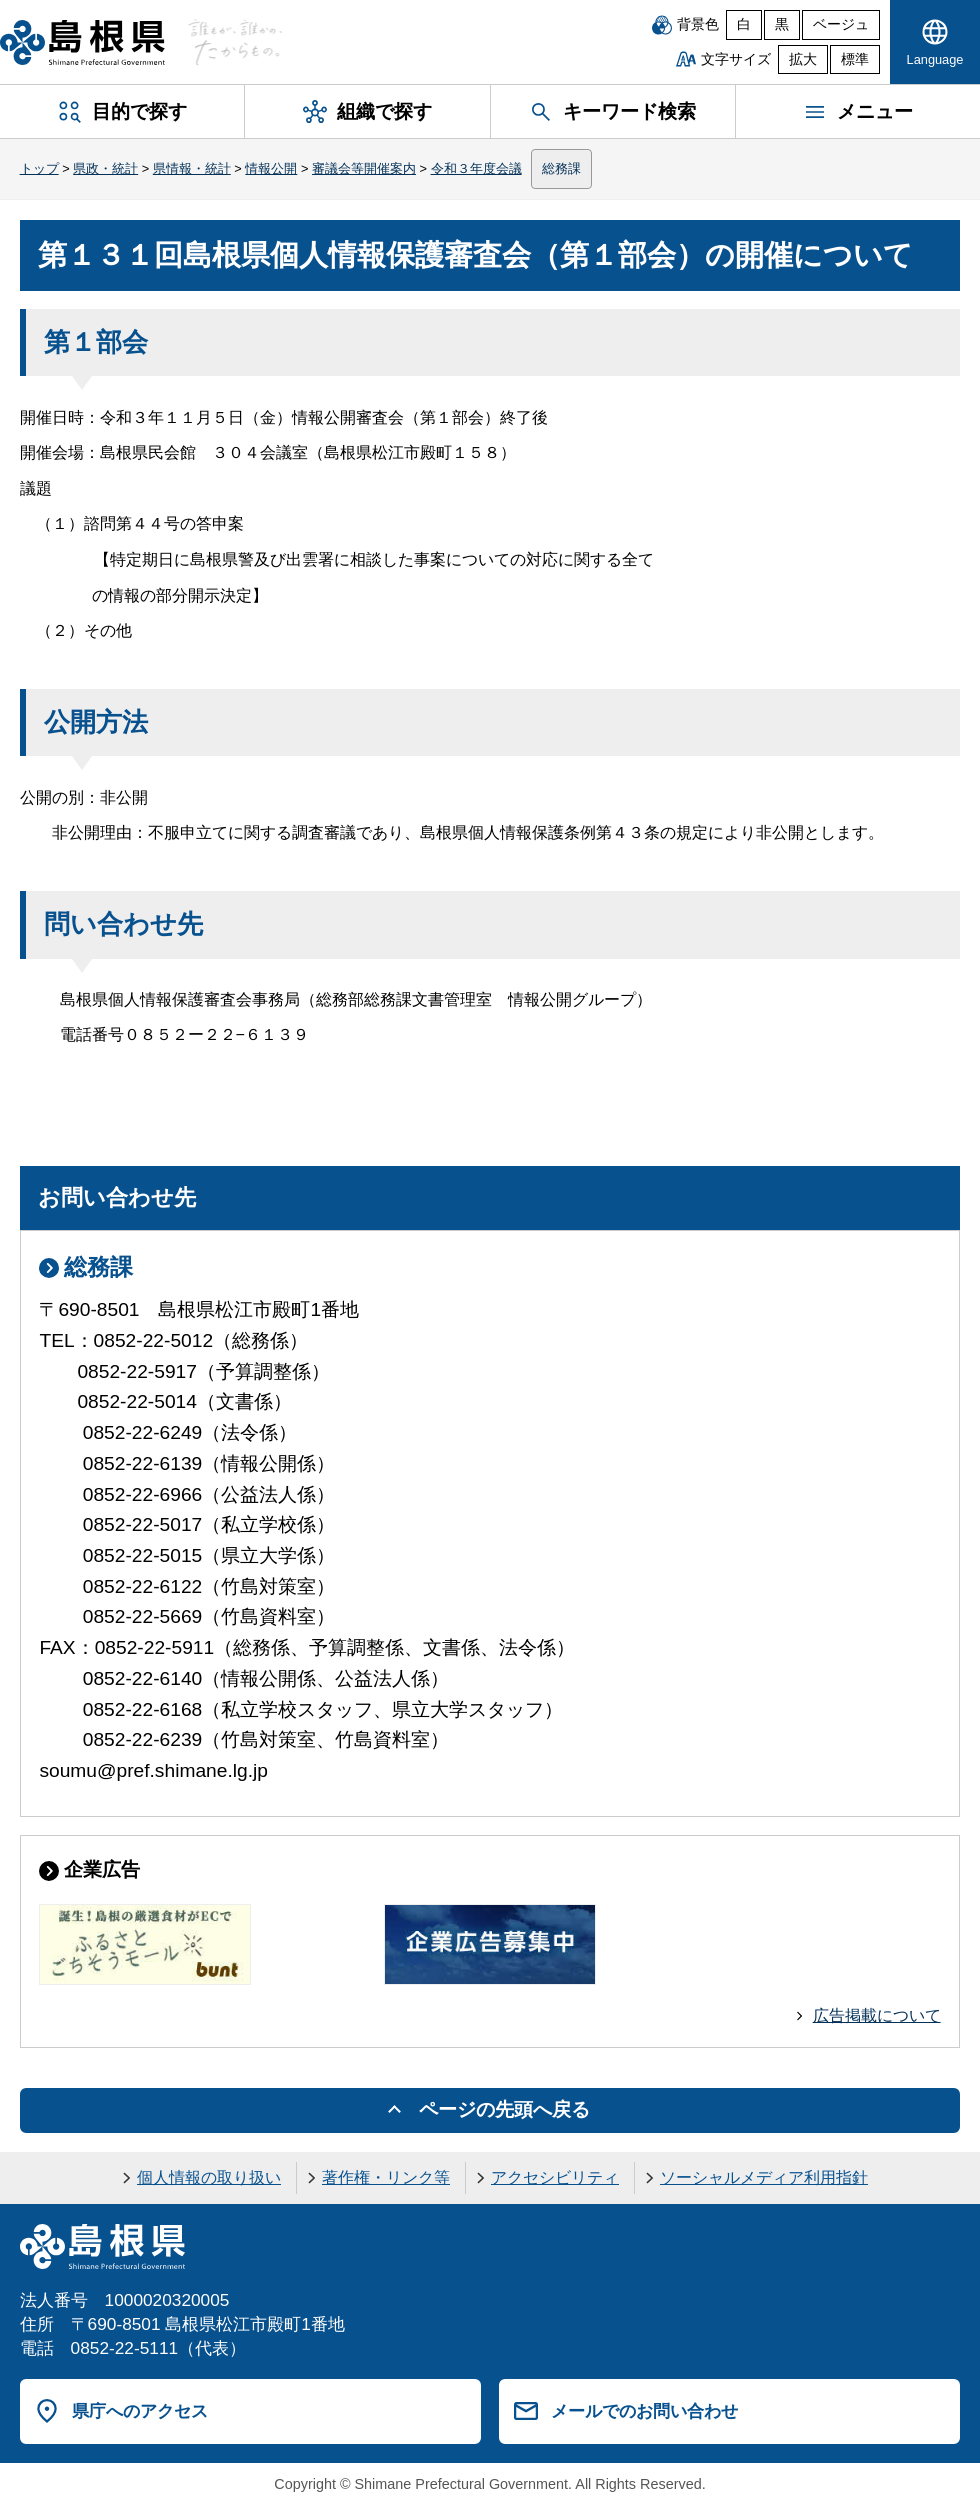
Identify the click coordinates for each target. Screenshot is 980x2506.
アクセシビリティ (555, 2177)
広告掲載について (877, 2015)
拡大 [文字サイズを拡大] (803, 59)
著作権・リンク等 (386, 2177)
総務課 (561, 168)
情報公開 (271, 168)
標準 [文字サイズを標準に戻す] (855, 59)
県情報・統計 (192, 168)
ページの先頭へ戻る (504, 2109)
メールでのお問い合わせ (644, 2411)
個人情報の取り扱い (209, 2177)
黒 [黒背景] (782, 24)
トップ (39, 168)
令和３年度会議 (476, 168)
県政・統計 (105, 168)
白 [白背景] (744, 24)
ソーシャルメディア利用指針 (764, 2177)
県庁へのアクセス (140, 2411)
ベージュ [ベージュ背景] (841, 24)
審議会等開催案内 (364, 168)
